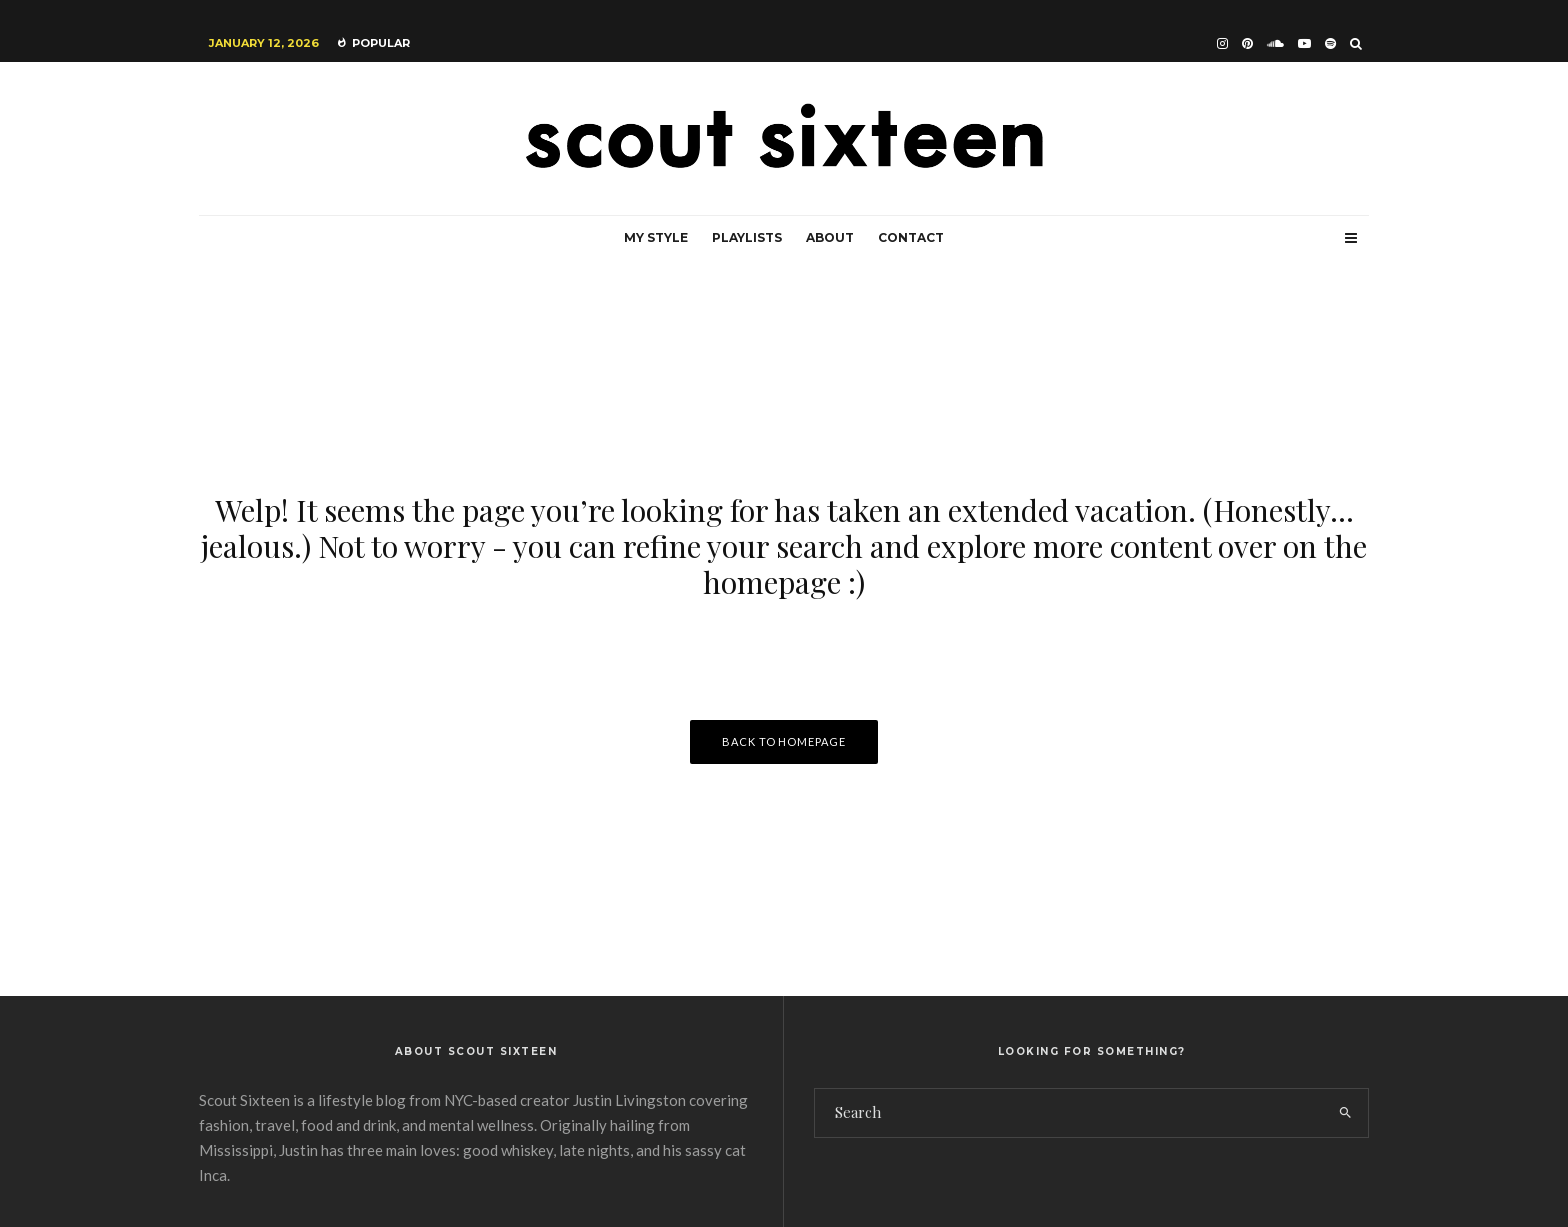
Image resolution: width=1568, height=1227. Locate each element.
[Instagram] (1222, 43)
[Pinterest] (1247, 43)
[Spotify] (1330, 43)
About (830, 237)
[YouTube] (1304, 43)
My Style (656, 237)
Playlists (747, 237)
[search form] (1069, 1113)
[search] (1345, 1113)
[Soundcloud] (1275, 43)
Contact (911, 237)
